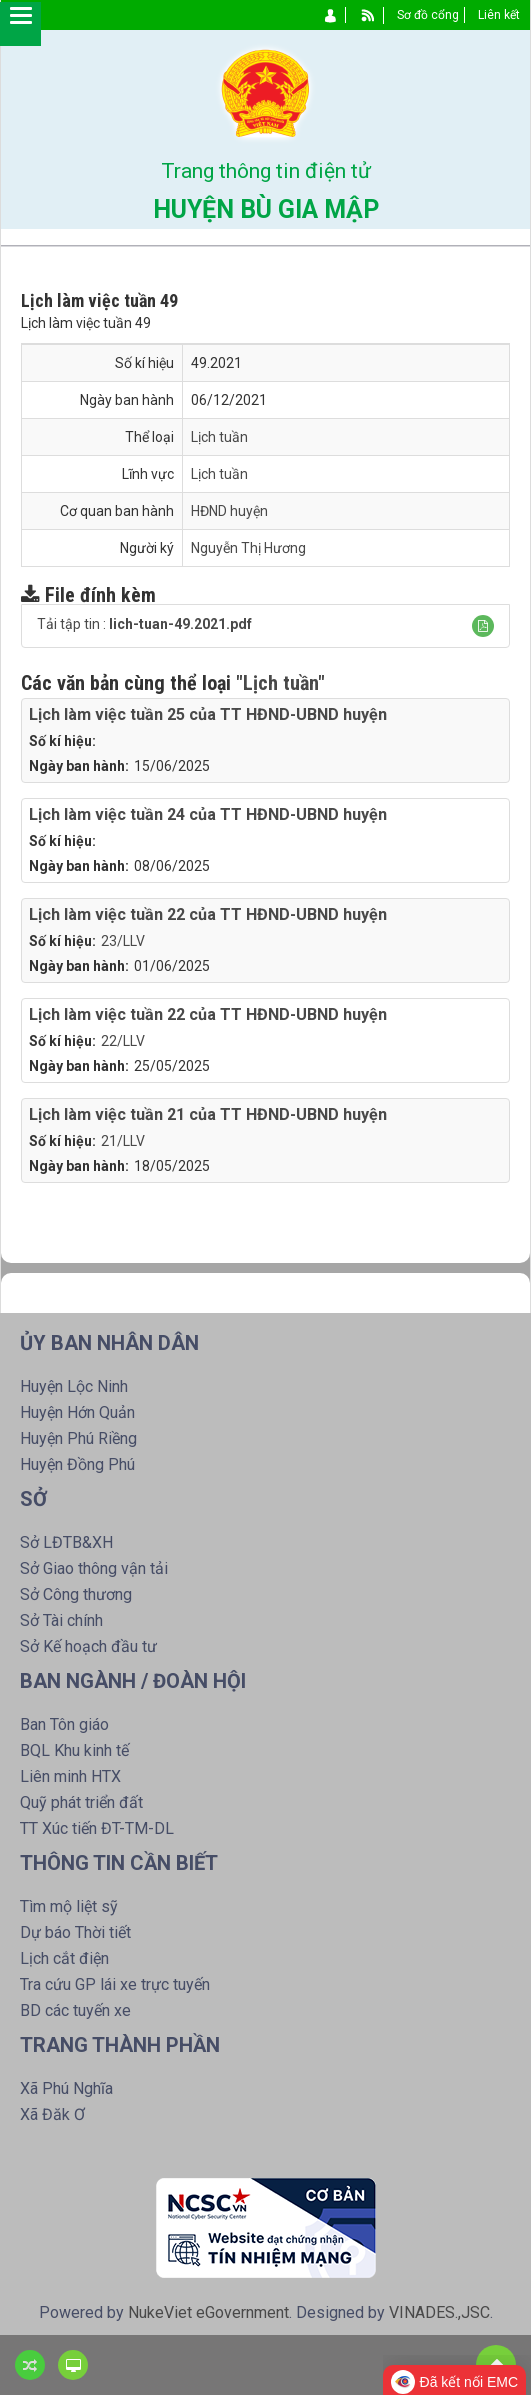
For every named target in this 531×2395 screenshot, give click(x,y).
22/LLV (123, 1041)
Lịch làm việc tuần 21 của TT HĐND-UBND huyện (208, 1114)
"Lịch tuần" (280, 683)
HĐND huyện (229, 511)
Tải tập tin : (144, 624)
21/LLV (123, 1141)
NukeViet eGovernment (208, 2312)
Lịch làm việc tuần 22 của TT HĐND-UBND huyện (208, 914)
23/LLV (123, 941)
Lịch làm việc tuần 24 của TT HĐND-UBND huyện (208, 814)
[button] (483, 626)
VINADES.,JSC (439, 2312)
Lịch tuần (219, 437)
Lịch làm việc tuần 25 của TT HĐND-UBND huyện (208, 714)
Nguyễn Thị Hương (248, 548)
